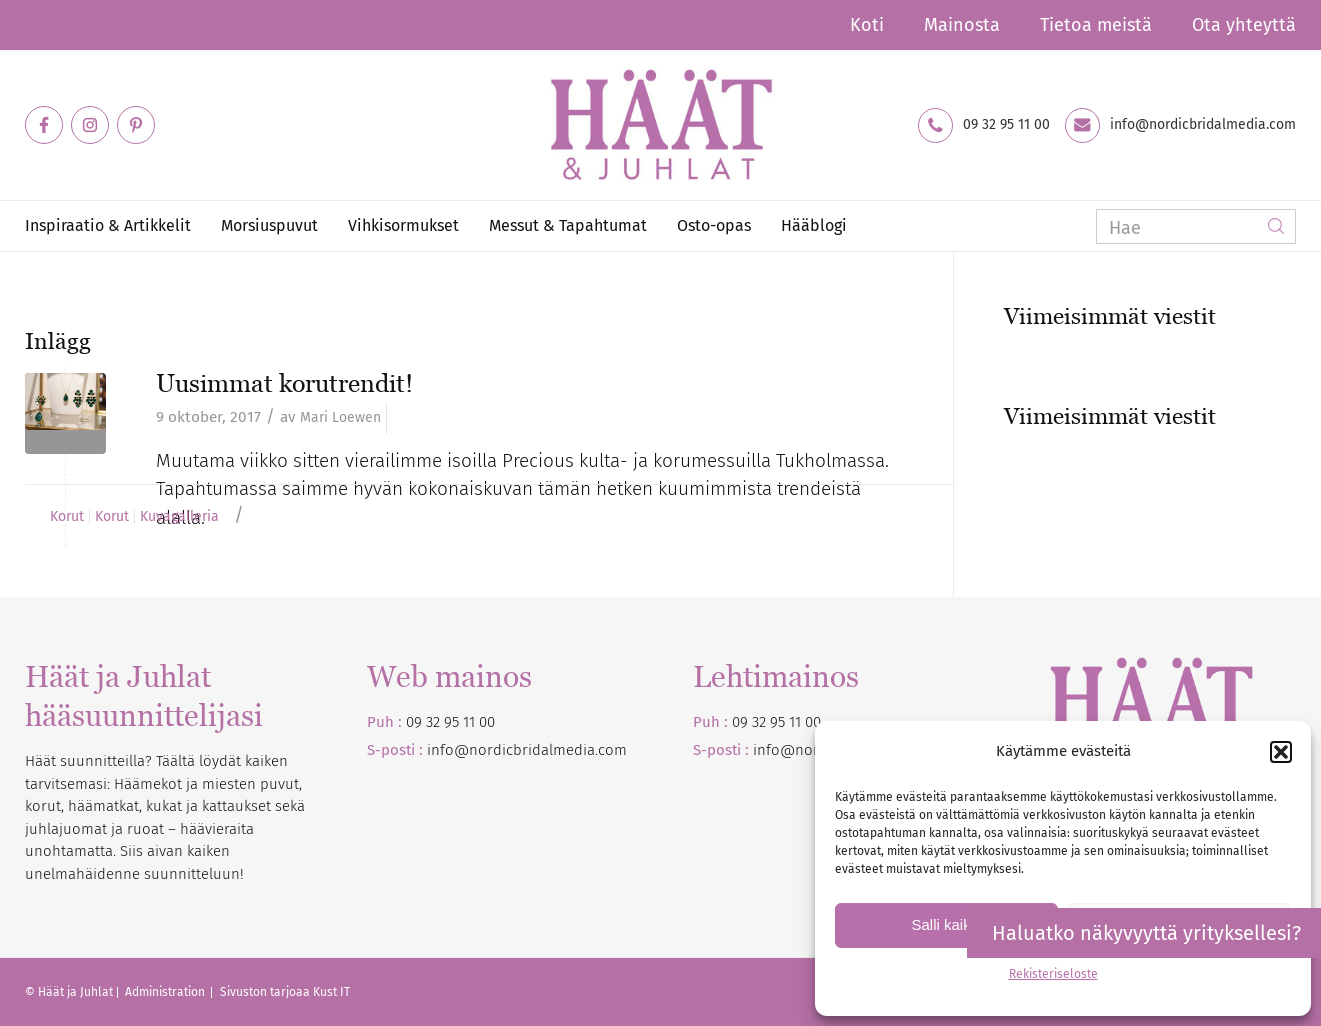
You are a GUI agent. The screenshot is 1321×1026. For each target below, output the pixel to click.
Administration (166, 992)
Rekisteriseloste (1053, 974)
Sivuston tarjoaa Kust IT (285, 992)
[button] (1281, 752)
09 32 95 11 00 (1006, 125)
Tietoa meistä (1096, 25)
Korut (67, 517)
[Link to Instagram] (90, 125)
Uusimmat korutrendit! (284, 383)
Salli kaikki (946, 924)
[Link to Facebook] (44, 125)
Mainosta (962, 25)
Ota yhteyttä (1244, 25)
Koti (867, 25)
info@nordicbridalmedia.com (1203, 125)
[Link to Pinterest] (136, 125)
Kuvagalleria (179, 517)
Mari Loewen (340, 417)
